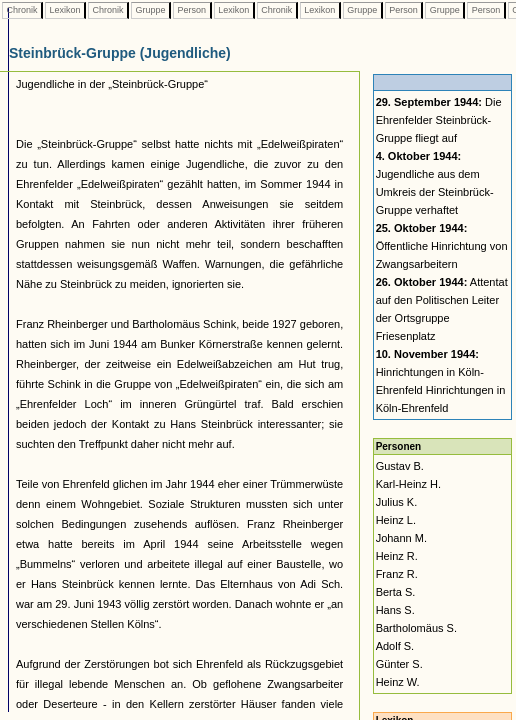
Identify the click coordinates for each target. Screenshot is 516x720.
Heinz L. (396, 520)
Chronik (22, 10)
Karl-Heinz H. (408, 484)
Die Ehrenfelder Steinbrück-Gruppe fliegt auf (439, 120)
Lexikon (65, 10)
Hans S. (395, 610)
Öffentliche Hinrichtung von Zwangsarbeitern (442, 246)
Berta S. (396, 592)
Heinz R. (397, 556)
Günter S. (399, 664)
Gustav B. (400, 466)
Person (192, 10)
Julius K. (397, 502)
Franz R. (397, 574)
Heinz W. (398, 682)
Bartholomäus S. (416, 628)
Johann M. (401, 538)
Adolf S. (395, 646)
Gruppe (150, 10)
